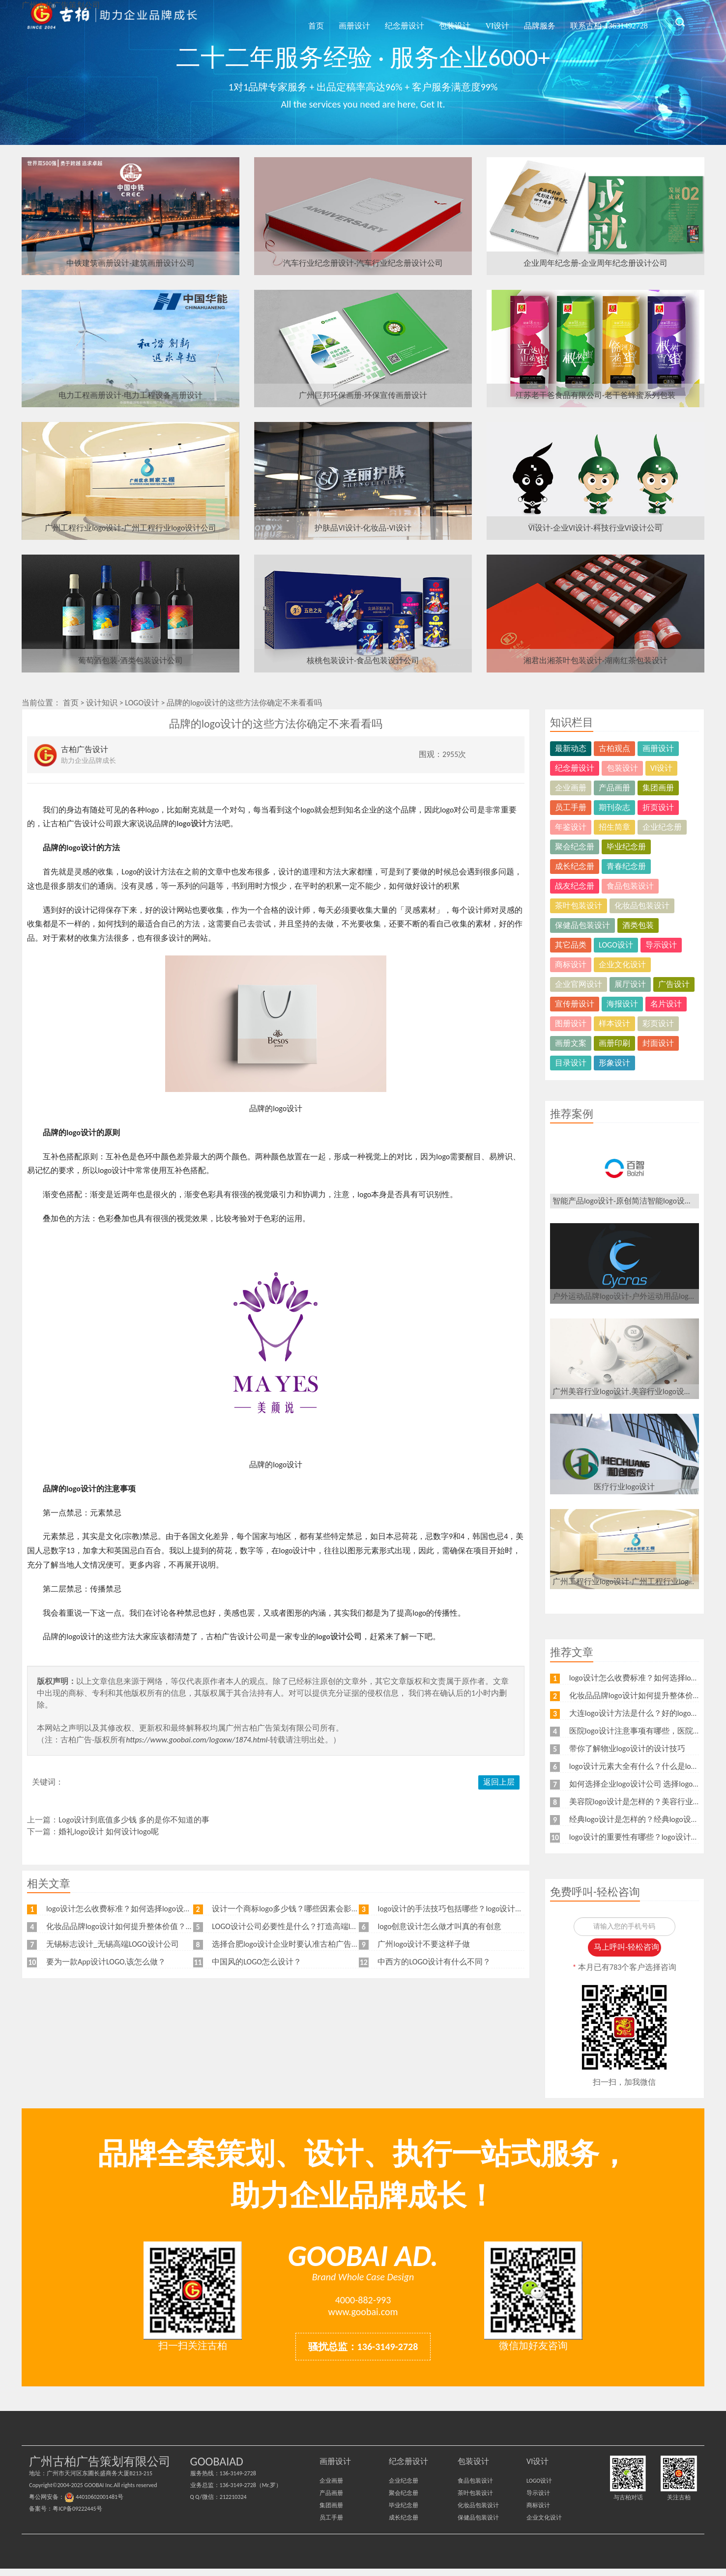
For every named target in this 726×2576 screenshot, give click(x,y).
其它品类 (570, 945)
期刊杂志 (614, 807)
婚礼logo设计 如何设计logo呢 (108, 1831)
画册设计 (343, 21)
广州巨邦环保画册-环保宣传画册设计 (363, 395)
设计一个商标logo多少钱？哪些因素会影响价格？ (297, 1908)
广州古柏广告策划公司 (112, 22)
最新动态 (570, 748)
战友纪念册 (574, 886)
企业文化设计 (622, 964)
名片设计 (666, 1003)
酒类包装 (638, 925)
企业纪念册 (662, 827)
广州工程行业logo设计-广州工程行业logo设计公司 (130, 527)
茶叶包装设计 (578, 905)
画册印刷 (614, 1043)
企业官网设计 (578, 984)
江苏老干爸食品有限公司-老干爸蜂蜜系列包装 (595, 395)
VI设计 (489, 21)
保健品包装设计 (582, 925)
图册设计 (570, 1023)
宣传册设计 (574, 1003)
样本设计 (614, 1023)
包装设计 (447, 21)
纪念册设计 (395, 21)
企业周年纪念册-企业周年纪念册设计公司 (595, 263)
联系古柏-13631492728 (605, 21)
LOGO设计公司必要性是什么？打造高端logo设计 (295, 1926)
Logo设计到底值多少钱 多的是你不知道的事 (133, 1819)
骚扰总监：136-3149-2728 (363, 2354)
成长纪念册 (574, 866)
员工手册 (570, 807)
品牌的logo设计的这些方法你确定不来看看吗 (244, 702)
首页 (305, 21)
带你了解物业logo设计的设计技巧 (627, 1748)
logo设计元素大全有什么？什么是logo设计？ (646, 1766)
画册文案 (570, 1043)
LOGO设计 (142, 702)
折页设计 (658, 807)
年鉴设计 (570, 827)
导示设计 (661, 945)
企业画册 (570, 787)
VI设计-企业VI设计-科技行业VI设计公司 (595, 527)
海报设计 (622, 1003)
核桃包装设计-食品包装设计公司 (363, 660)
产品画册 (614, 787)
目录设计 (570, 1062)
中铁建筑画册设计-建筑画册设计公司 (130, 263)
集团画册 (658, 787)
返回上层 (499, 1782)
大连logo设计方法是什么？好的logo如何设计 (646, 1713)
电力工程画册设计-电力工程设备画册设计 (130, 395)
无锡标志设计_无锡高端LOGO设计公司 (112, 1944)
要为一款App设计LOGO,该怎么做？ (106, 1961)
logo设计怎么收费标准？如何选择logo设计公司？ (130, 1908)
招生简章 (614, 827)
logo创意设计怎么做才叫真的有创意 (439, 1926)
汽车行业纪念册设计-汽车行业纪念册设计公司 (363, 263)
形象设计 (614, 1062)
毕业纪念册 (626, 846)
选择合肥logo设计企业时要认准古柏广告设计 (289, 1944)
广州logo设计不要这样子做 (424, 1944)
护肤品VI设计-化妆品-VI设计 (363, 527)
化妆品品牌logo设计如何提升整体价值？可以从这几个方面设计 (155, 1926)
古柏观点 (614, 748)
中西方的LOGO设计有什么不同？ (434, 1961)
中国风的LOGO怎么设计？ (256, 1961)
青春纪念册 (626, 866)
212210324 (233, 2504)
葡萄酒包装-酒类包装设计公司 (130, 660)
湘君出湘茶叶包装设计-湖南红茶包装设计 (595, 660)
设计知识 (101, 702)
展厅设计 (630, 984)
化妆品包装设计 (641, 905)
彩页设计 (658, 1023)
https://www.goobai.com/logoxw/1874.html (196, 1739)
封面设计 (658, 1043)
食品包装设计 (630, 886)
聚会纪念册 (574, 846)
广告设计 (674, 984)
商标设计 (570, 964)
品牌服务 (533, 21)
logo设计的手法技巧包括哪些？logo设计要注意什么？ (470, 1908)
